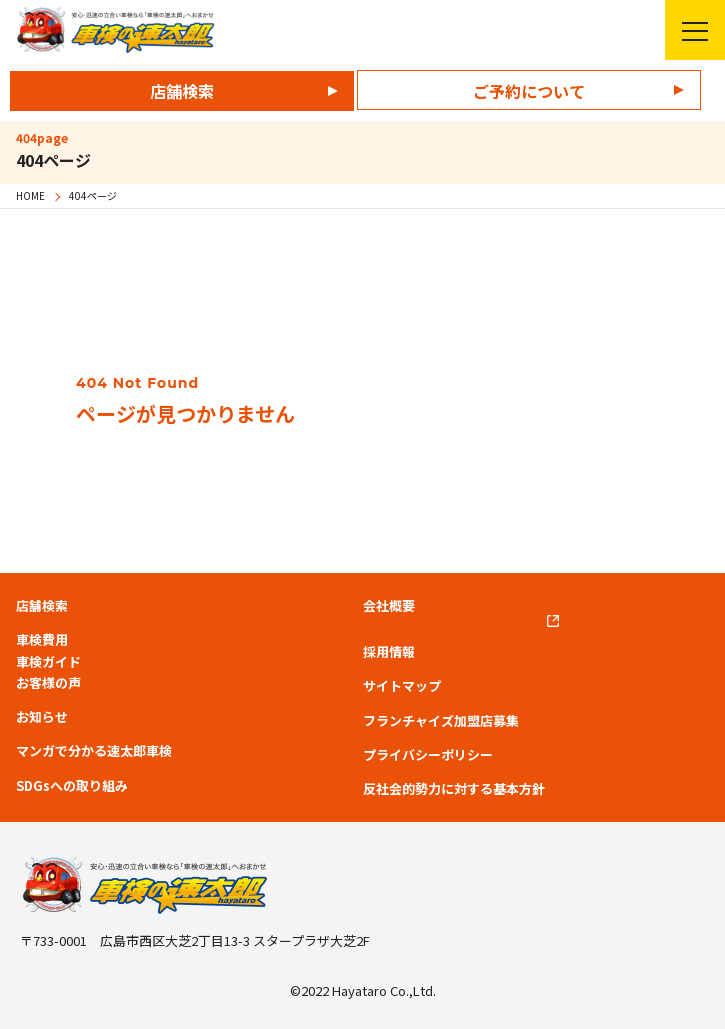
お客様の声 (48, 683)
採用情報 (389, 652)
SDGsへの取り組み (72, 786)
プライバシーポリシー (428, 755)
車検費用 (42, 640)
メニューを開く (686, 30)
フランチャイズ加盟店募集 (441, 721)
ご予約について (529, 91)
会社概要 (389, 606)
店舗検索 (182, 91)
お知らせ (42, 717)
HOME (30, 195)
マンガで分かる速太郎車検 (94, 751)
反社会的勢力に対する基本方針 (454, 789)
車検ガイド (48, 662)
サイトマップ (402, 686)
